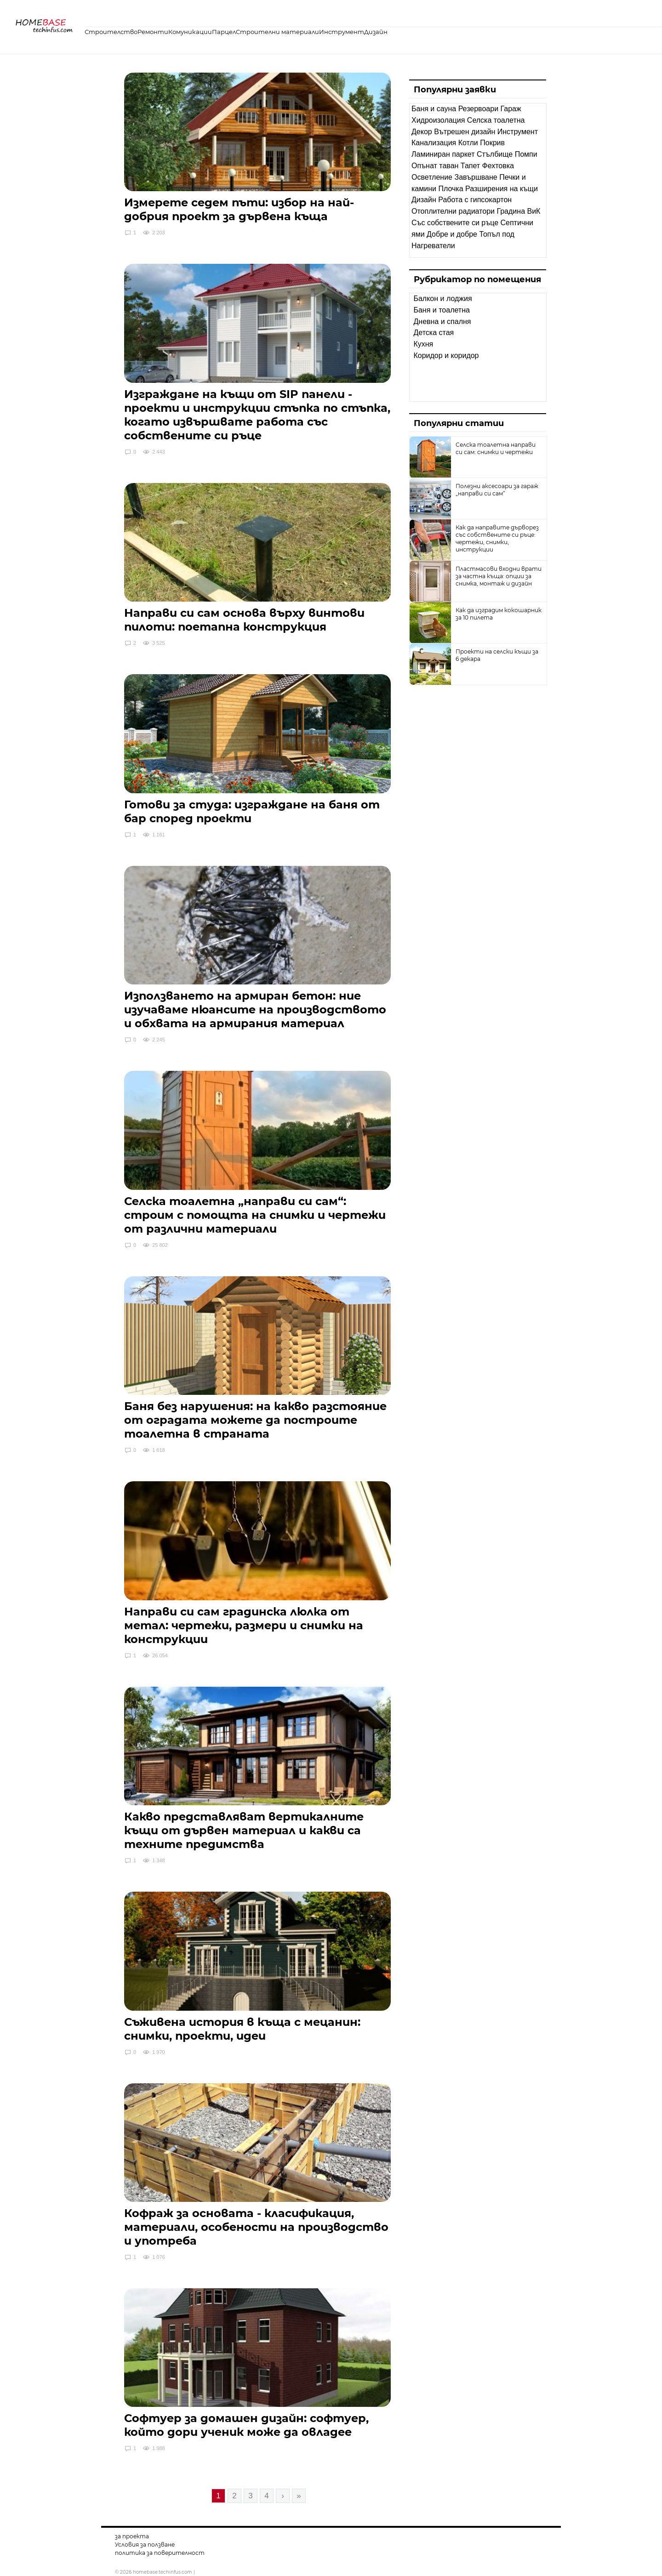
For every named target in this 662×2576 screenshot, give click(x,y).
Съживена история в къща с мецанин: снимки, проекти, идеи (242, 2028)
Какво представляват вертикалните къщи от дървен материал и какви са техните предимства (244, 1830)
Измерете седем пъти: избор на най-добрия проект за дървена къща (239, 209)
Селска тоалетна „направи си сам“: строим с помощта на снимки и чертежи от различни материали (255, 1214)
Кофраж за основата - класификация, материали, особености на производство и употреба (256, 2226)
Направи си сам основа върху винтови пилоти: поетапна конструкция (244, 619)
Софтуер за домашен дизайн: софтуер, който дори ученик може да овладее (246, 2425)
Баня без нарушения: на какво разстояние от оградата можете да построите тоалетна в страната (255, 1419)
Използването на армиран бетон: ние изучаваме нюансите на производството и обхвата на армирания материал (255, 1009)
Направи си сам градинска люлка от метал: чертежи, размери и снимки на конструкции (243, 1625)
